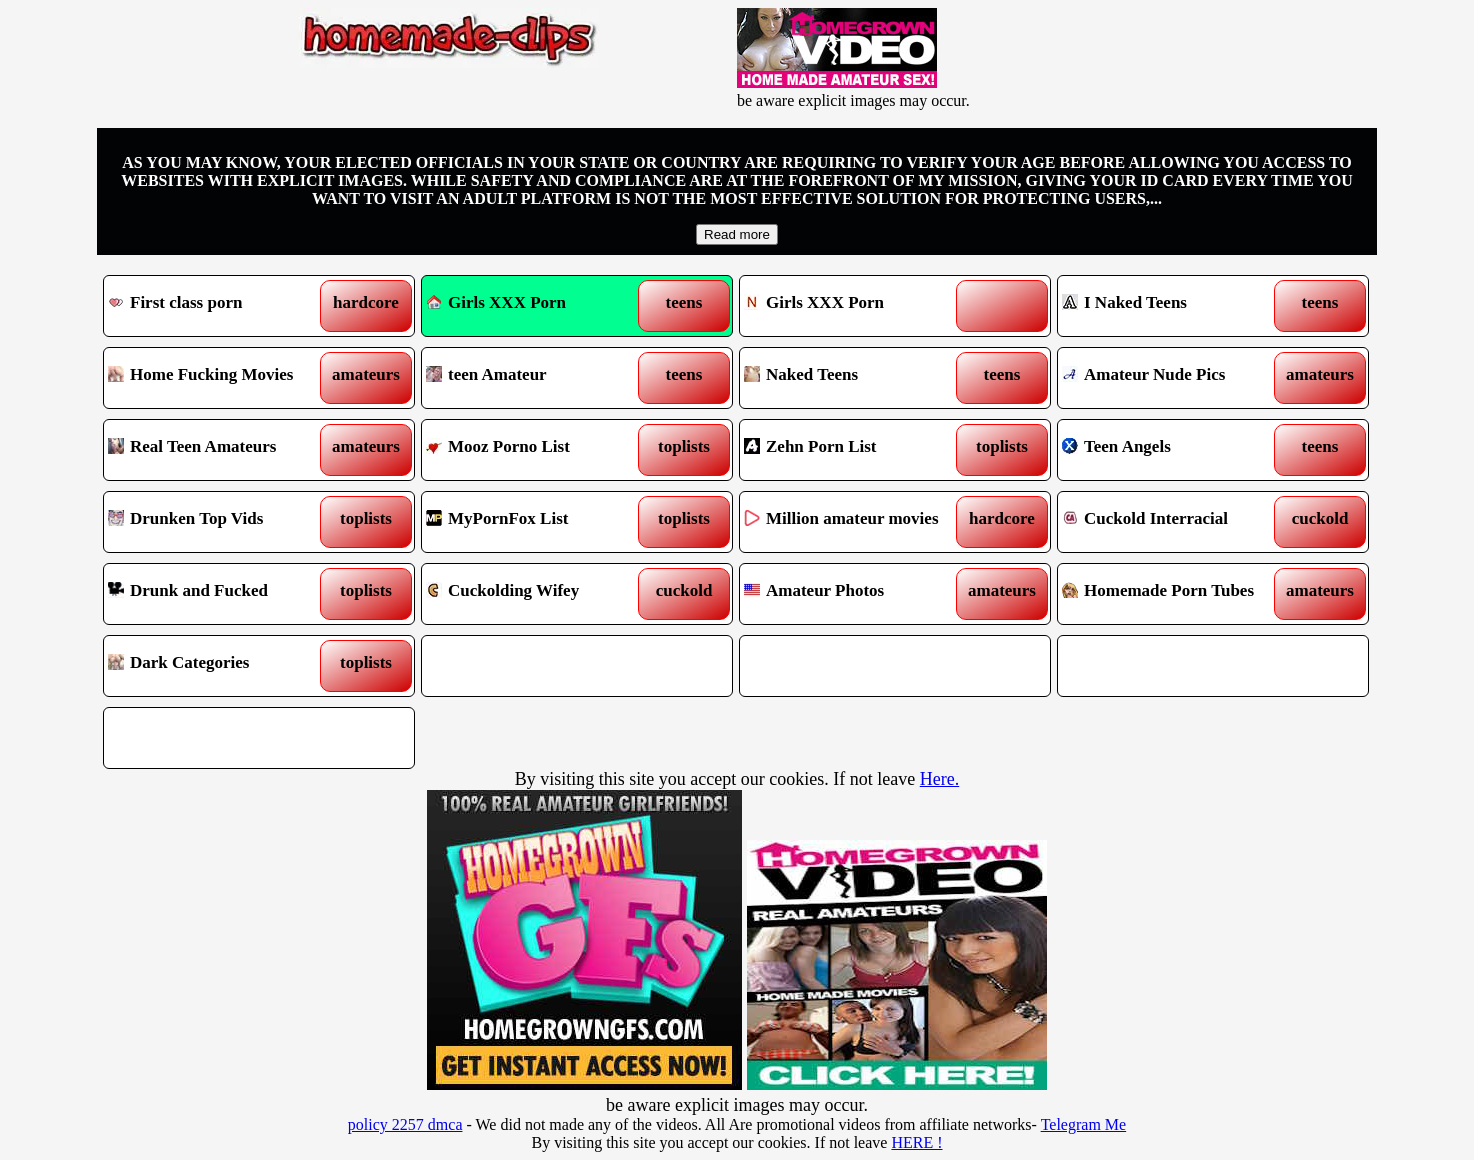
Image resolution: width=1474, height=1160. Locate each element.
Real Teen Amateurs (219, 450)
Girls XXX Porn (496, 302)
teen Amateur (537, 378)
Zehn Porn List (855, 450)
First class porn (219, 306)
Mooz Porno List (537, 450)
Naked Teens (855, 378)
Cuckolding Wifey (537, 594)
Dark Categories (219, 666)
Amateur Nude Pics (1173, 378)
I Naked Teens (1173, 306)
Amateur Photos (855, 594)
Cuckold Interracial (1173, 522)
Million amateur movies (855, 522)
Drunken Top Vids (219, 522)
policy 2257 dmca (405, 1124)
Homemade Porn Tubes (1173, 594)
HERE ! (916, 1142)
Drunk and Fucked (219, 594)
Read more (737, 234)
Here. (939, 779)
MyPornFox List (537, 522)
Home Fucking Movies (219, 378)
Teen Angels (1173, 450)
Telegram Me (1084, 1124)
